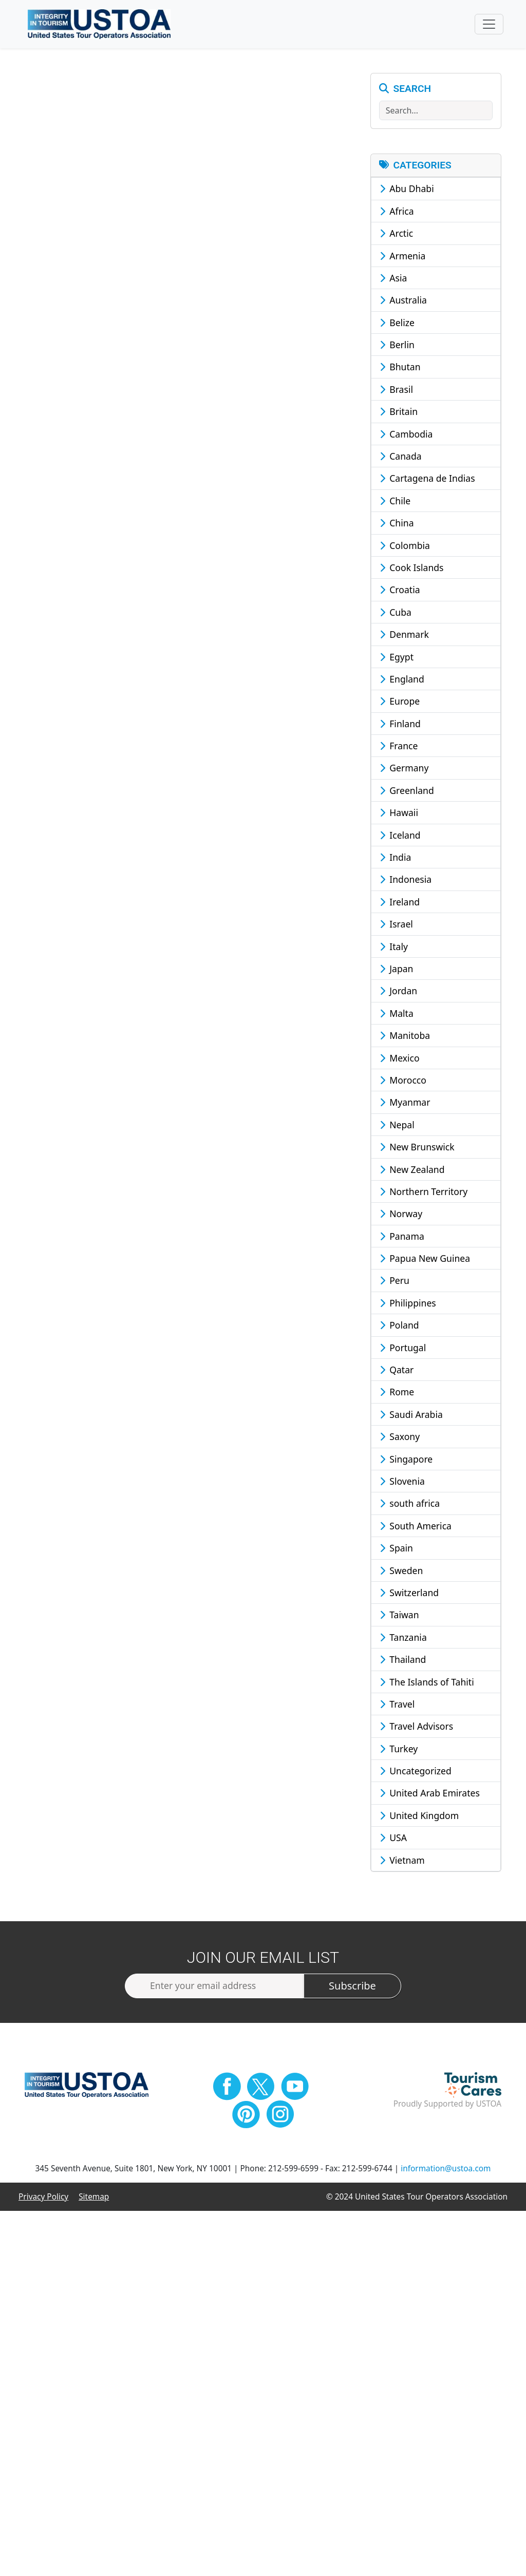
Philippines (408, 1304)
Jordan (399, 992)
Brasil (396, 390)
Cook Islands (412, 568)
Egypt (397, 658)
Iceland (400, 836)
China (397, 524)
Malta (397, 1014)
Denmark (404, 635)
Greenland (407, 791)
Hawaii (399, 814)
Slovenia (402, 1482)
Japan (397, 969)
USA (393, 1839)
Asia (393, 279)
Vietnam (402, 1861)
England (402, 680)
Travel (397, 1705)
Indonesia (406, 881)
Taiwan (399, 1616)
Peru (394, 1282)
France (399, 747)
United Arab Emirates (430, 1794)
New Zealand (412, 1170)
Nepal (397, 1126)
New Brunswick (417, 1148)
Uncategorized (416, 1772)
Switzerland (409, 1593)
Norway (401, 1215)
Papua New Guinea (425, 1259)
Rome (397, 1393)
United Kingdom (419, 1816)
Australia (403, 301)
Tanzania (403, 1638)
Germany (404, 769)
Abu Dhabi (407, 190)
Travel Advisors (417, 1727)
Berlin (397, 345)
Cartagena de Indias (427, 479)
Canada (401, 457)
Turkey (399, 1750)
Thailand (403, 1660)
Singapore (406, 1460)
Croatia (400, 591)
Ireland (400, 903)
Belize (397, 323)
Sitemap (94, 2197)
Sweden (401, 1571)
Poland (399, 1326)
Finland (400, 724)
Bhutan (400, 368)
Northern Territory (424, 1192)
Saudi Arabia (411, 1415)
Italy (394, 947)
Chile (395, 502)
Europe (400, 702)
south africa (410, 1505)
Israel (396, 925)
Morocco (403, 1081)
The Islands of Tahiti (427, 1683)
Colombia (405, 546)
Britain (399, 413)
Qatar (397, 1371)
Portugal (403, 1348)
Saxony (400, 1437)
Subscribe (352, 1987)
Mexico (400, 1059)
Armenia (403, 257)
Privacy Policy (43, 2197)
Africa (397, 212)
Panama (402, 1237)
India (395, 858)
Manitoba (405, 1036)
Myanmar (405, 1103)
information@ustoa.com (446, 2169)
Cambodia (406, 435)
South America (416, 1527)
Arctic (397, 234)
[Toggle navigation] (489, 24)
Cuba (395, 613)
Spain (396, 1549)
